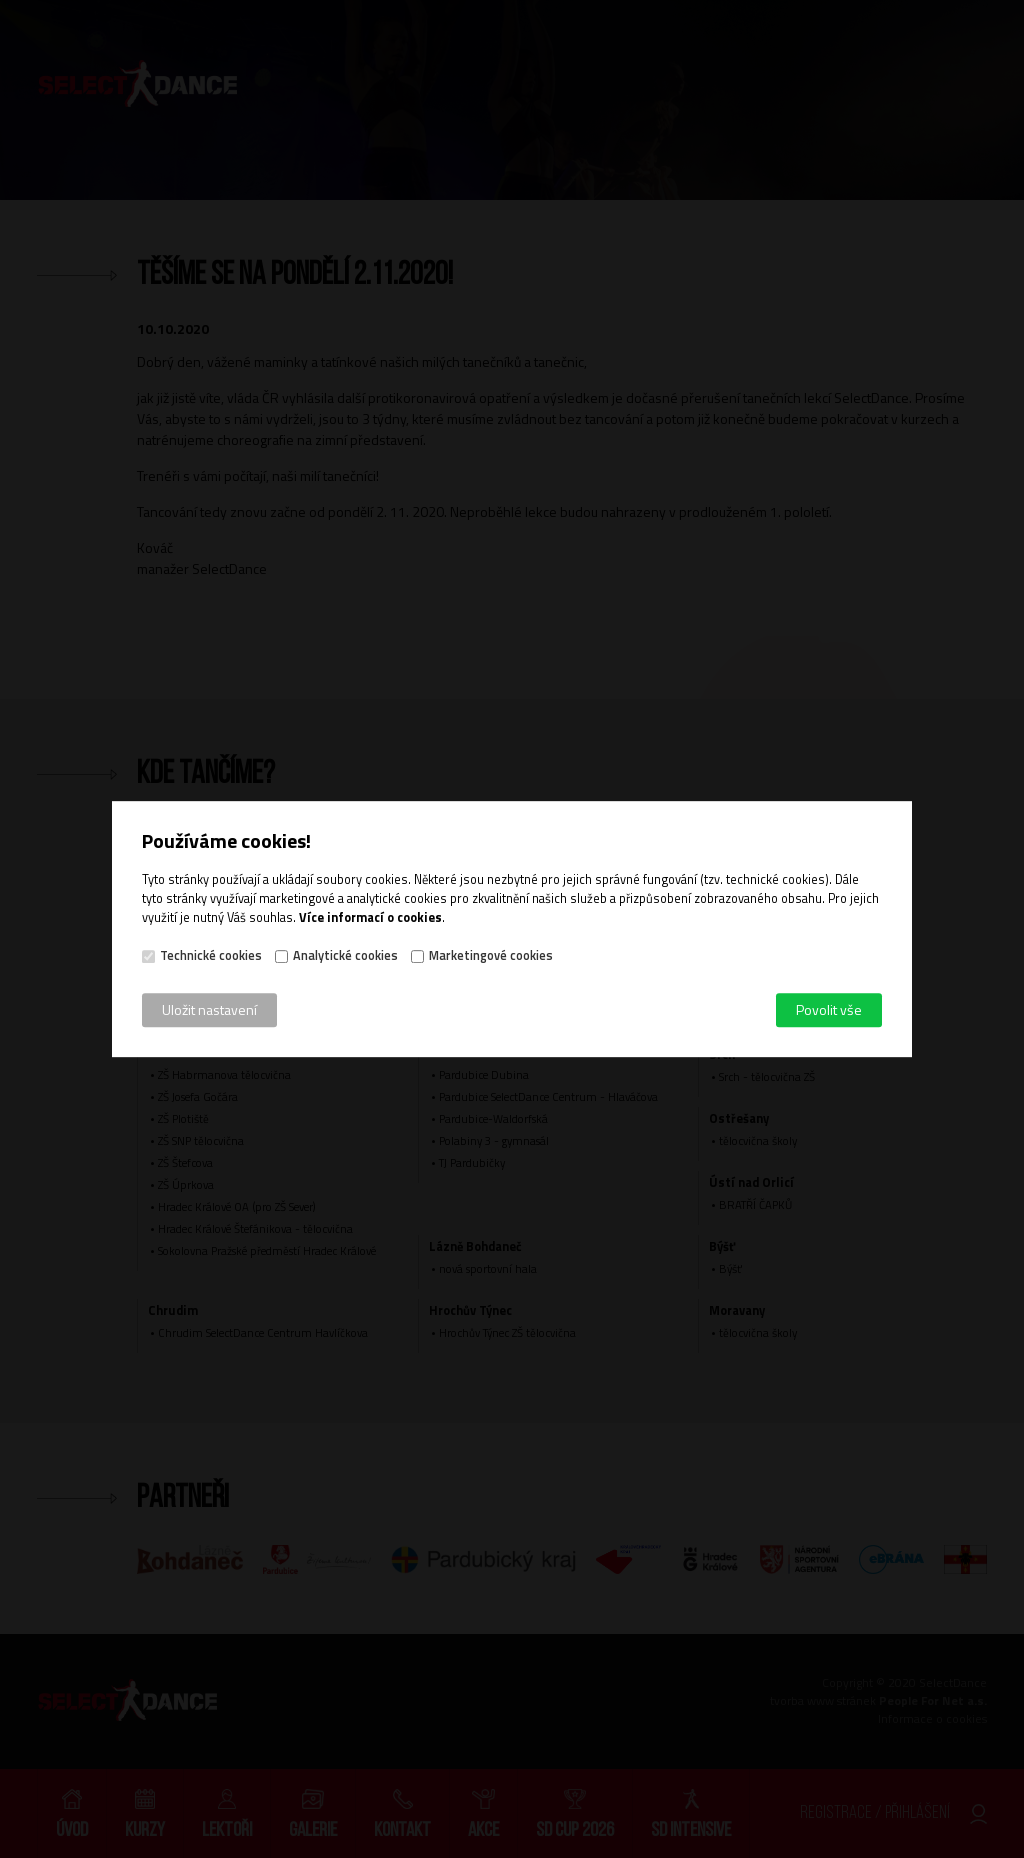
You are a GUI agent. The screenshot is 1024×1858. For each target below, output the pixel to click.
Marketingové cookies (491, 956)
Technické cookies (211, 956)
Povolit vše (829, 1009)
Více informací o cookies (370, 917)
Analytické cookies (345, 956)
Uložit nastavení (209, 1009)
